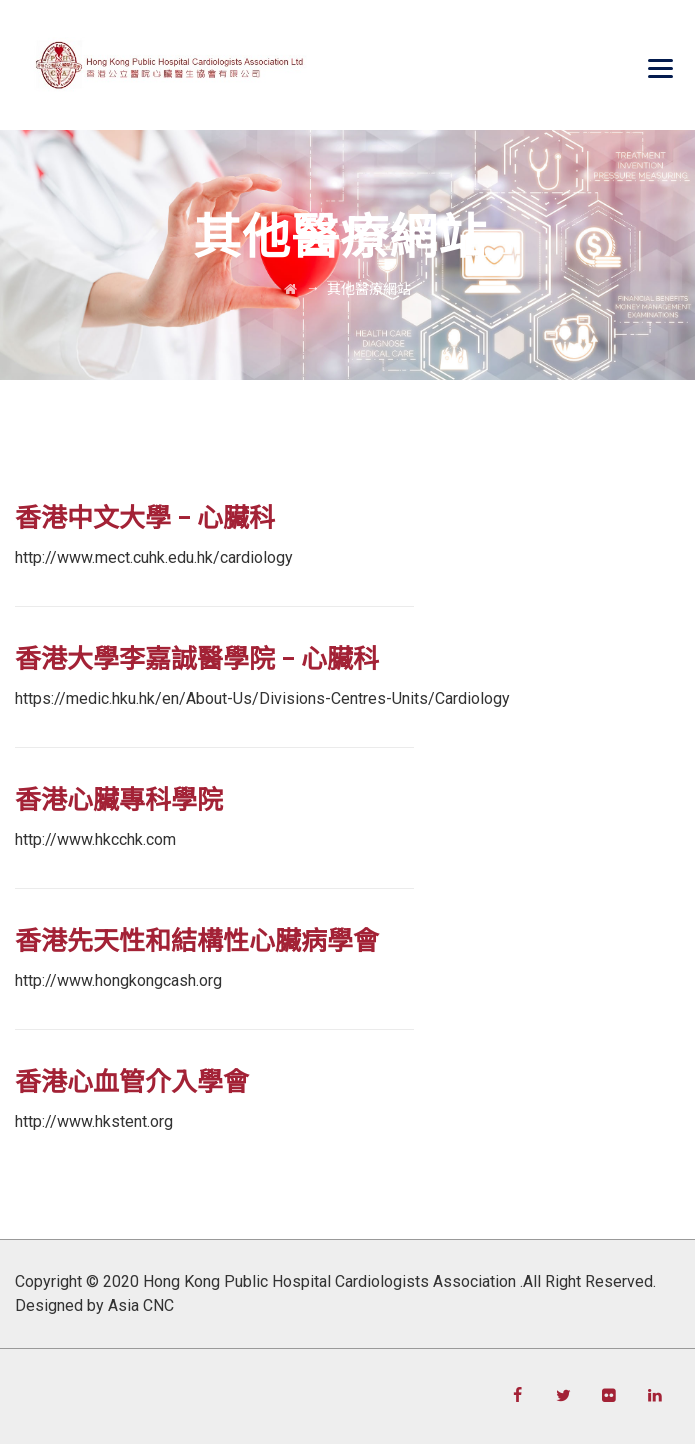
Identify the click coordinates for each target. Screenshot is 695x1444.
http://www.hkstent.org (94, 1121)
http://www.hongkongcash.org (118, 980)
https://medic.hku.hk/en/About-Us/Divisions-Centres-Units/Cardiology (262, 698)
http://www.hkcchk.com (95, 839)
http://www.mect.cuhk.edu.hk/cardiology (154, 557)
